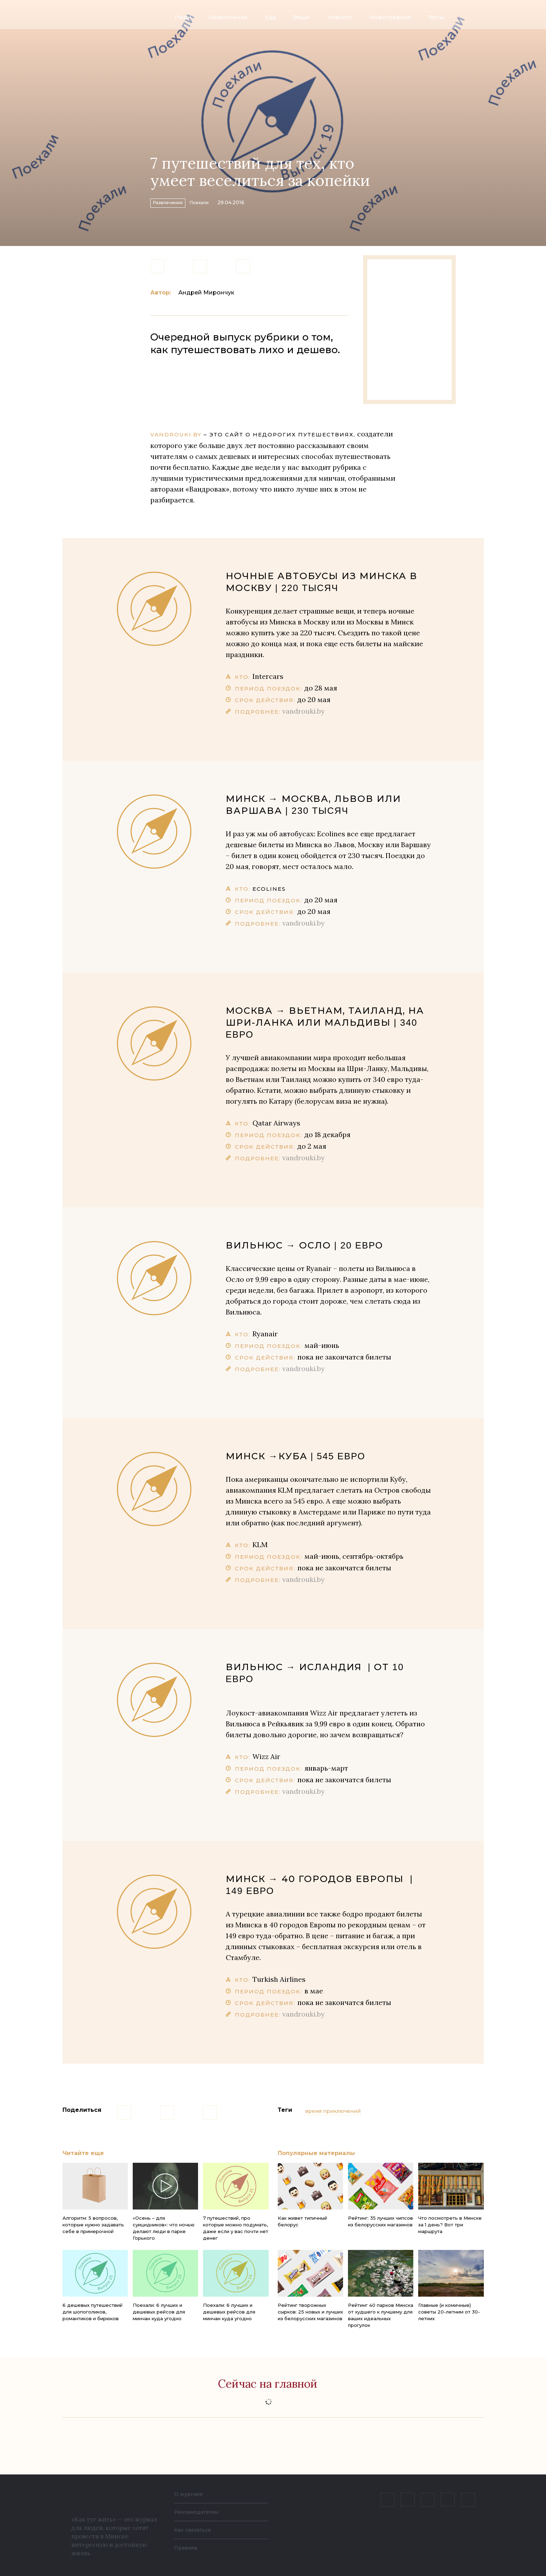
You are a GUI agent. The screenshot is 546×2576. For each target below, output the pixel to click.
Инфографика (389, 17)
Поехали (226, 201)
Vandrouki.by (176, 434)
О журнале (190, 2494)
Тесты (436, 17)
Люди (183, 17)
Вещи (301, 17)
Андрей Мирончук (206, 292)
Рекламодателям (200, 2512)
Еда (270, 17)
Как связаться (194, 2529)
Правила (187, 2547)
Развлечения (228, 17)
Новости (339, 17)
